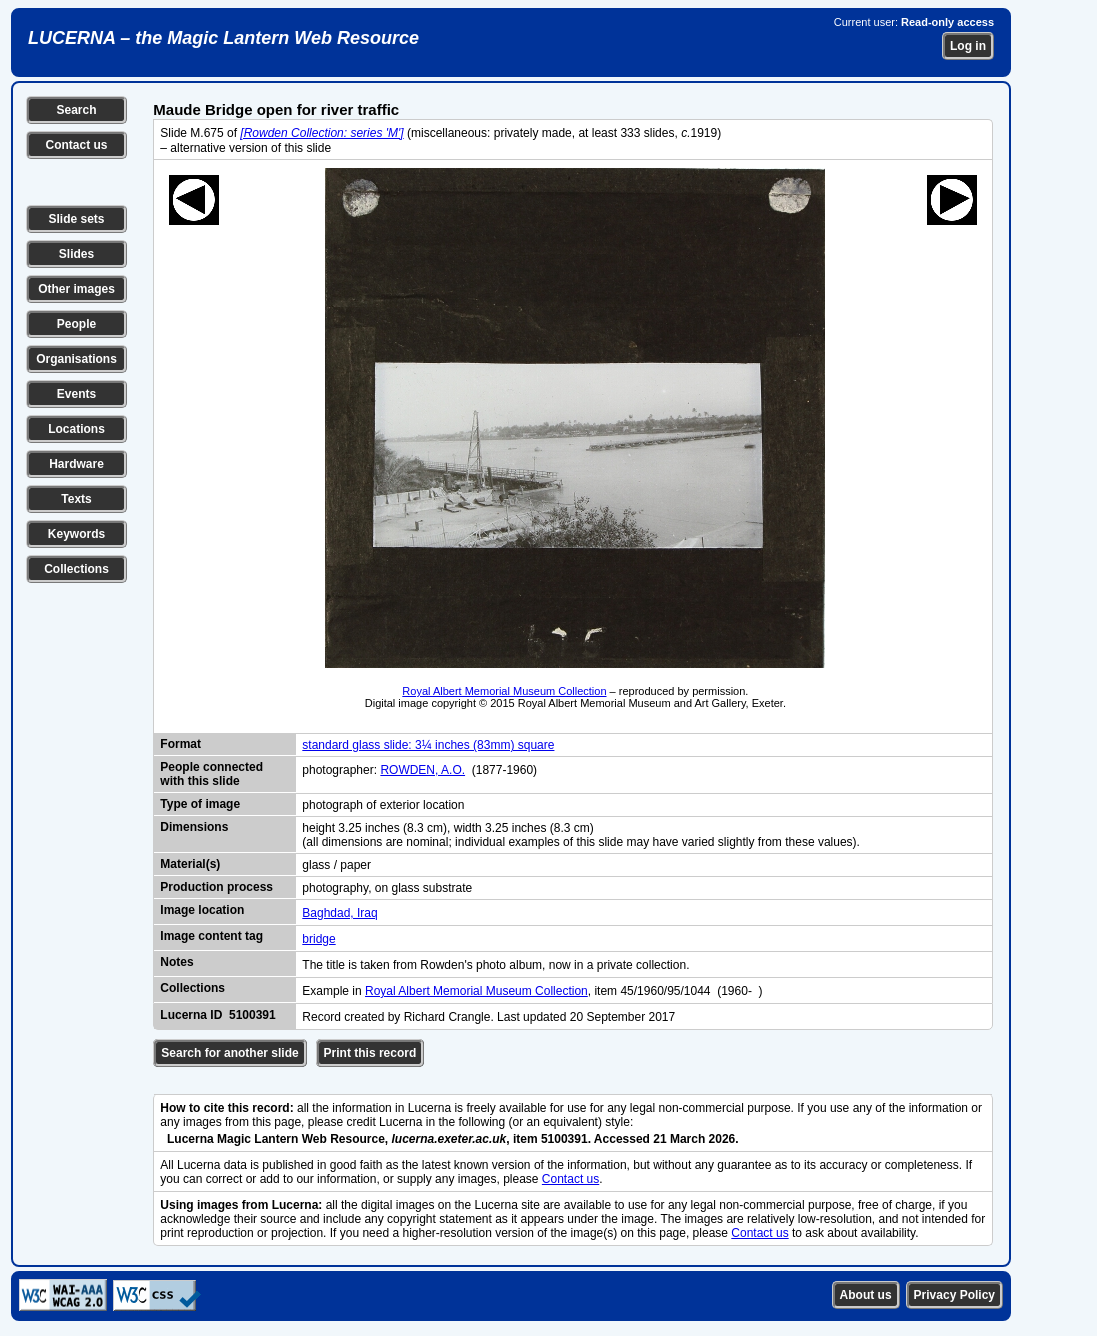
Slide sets (76, 219)
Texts (76, 499)
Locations (76, 429)
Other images (76, 289)
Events (76, 394)
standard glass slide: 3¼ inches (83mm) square (428, 745)
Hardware (76, 464)
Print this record (370, 1053)
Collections (76, 569)
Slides (76, 254)
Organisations (76, 359)
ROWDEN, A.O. (422, 770)
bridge (318, 939)
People (76, 324)
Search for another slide (229, 1053)
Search (76, 110)
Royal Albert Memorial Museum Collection (504, 691)
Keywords (76, 534)
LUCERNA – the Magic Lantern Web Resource (223, 38)
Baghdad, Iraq (339, 913)
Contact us (76, 145)
